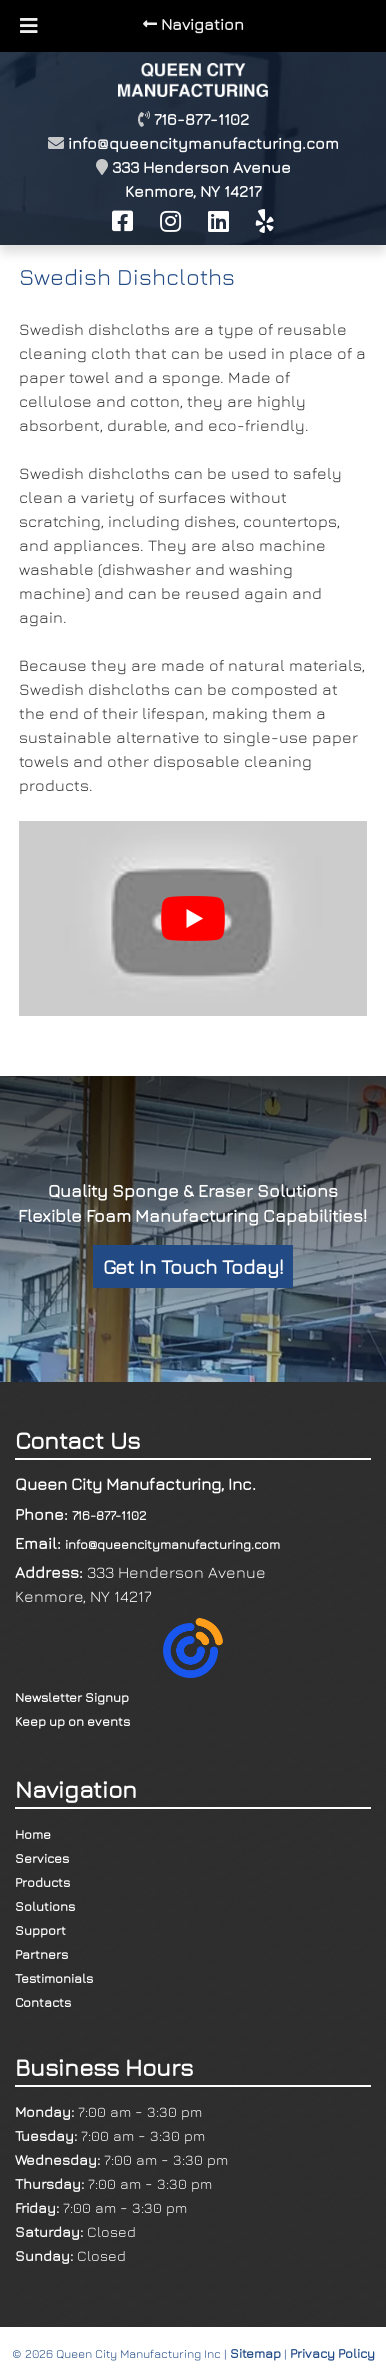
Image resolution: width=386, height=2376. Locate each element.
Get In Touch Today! (193, 1266)
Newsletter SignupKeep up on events (119, 1673)
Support (40, 1930)
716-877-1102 (109, 1515)
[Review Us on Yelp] (265, 221)
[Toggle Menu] (29, 26)
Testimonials (54, 1978)
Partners (41, 1954)
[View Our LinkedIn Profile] (218, 221)
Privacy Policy (332, 2353)
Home (33, 1834)
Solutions (45, 1906)
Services (42, 1858)
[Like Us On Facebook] (122, 221)
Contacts (43, 2002)
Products (42, 1882)
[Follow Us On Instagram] (170, 221)
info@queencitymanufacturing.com (203, 143)
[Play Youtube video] (192, 918)
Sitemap (255, 2353)
